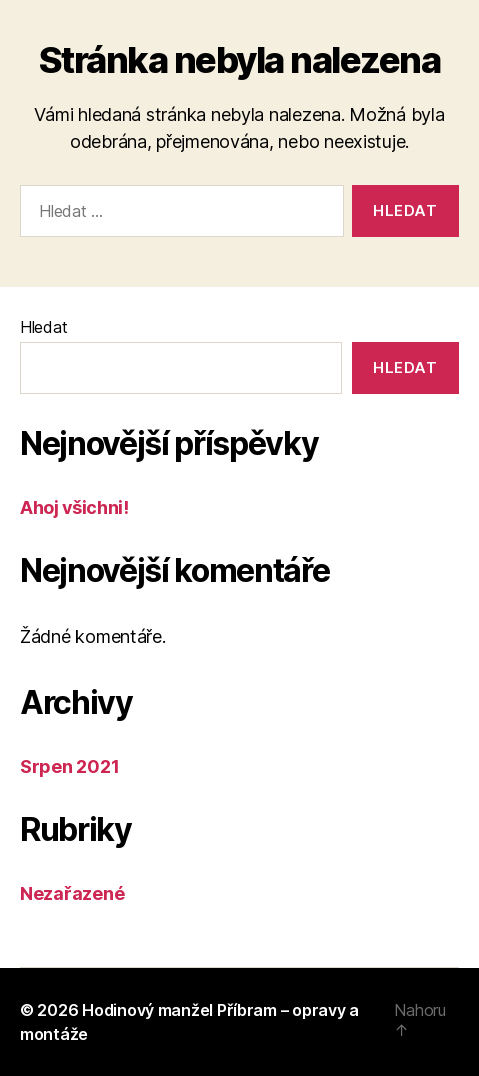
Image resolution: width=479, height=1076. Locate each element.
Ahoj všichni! (74, 507)
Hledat (43, 327)
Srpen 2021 (69, 766)
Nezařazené (72, 893)
